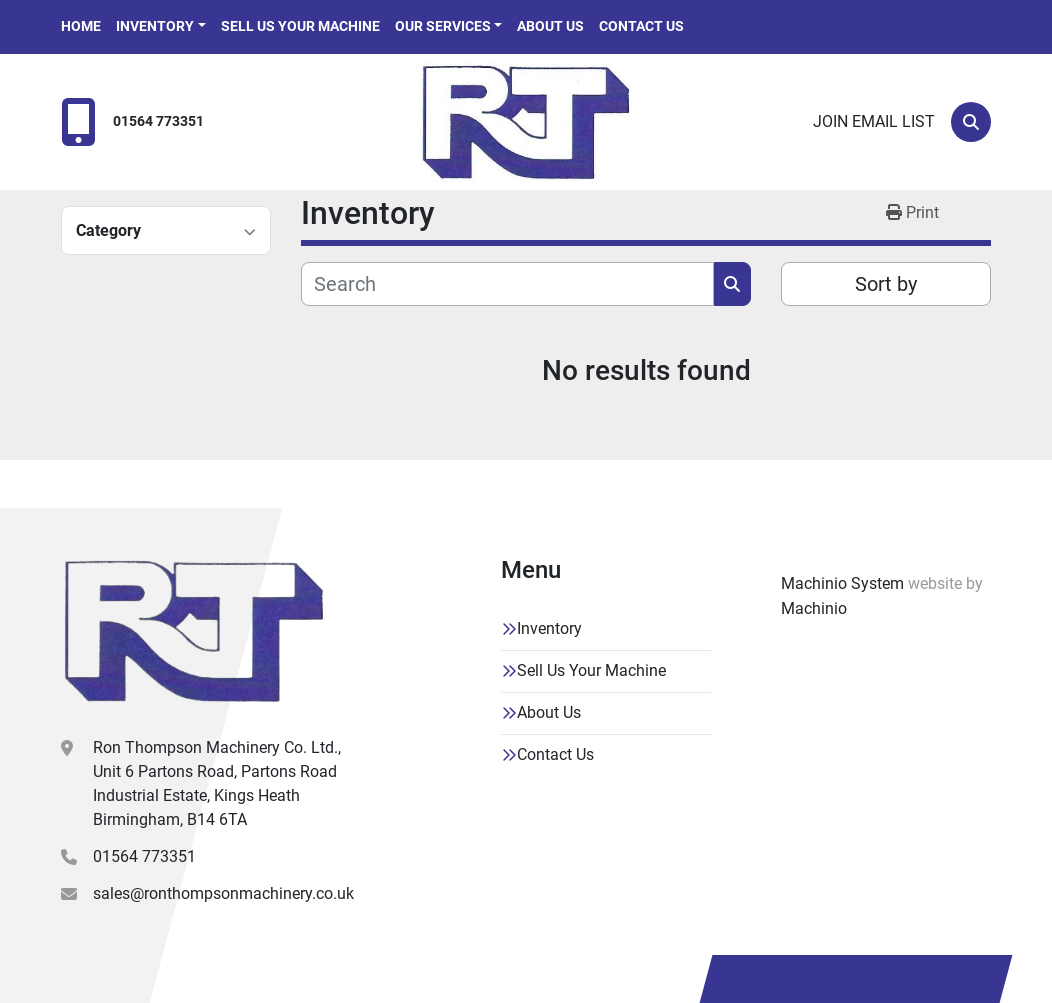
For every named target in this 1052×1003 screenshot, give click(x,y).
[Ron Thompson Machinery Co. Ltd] (194, 631)
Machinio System (842, 583)
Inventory (155, 26)
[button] (161, 26)
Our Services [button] (443, 26)
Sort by (886, 284)
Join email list (874, 121)
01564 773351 (158, 121)
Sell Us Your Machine (300, 26)
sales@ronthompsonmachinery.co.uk (223, 893)
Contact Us (641, 26)
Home (81, 26)
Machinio (814, 608)
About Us (550, 26)
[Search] (971, 122)
